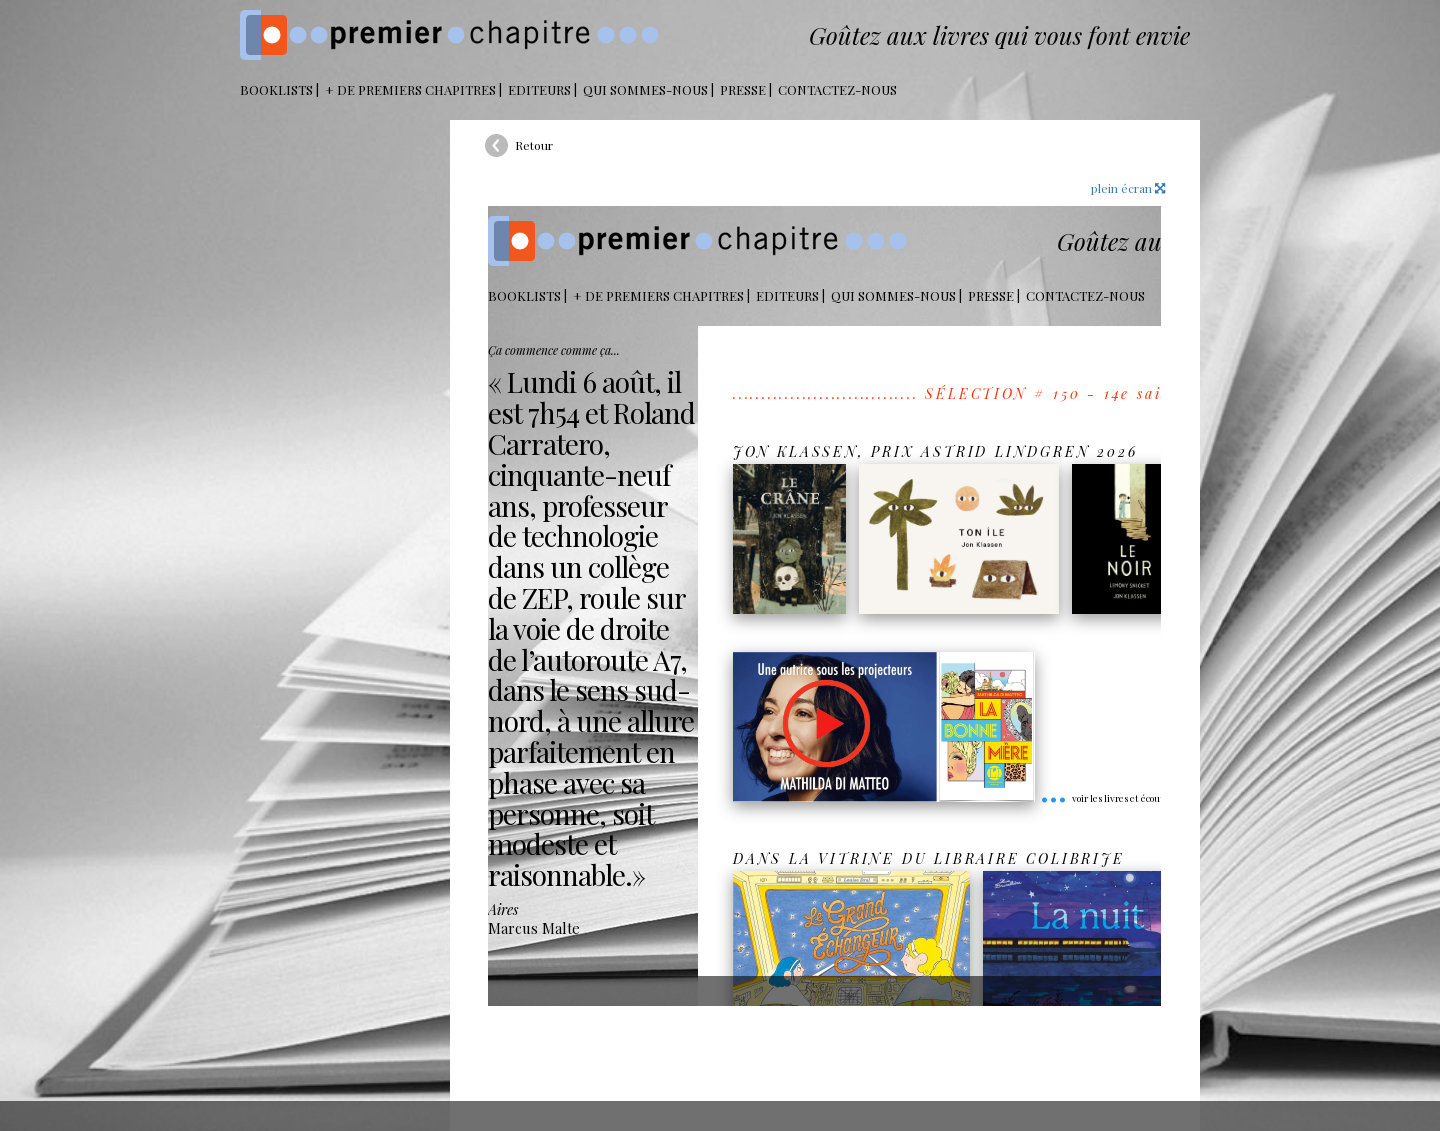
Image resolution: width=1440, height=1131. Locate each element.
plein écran (1128, 188)
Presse (743, 89)
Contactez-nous (837, 89)
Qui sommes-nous (645, 89)
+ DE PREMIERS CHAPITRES (410, 89)
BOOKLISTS (276, 89)
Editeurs (539, 89)
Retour (534, 145)
